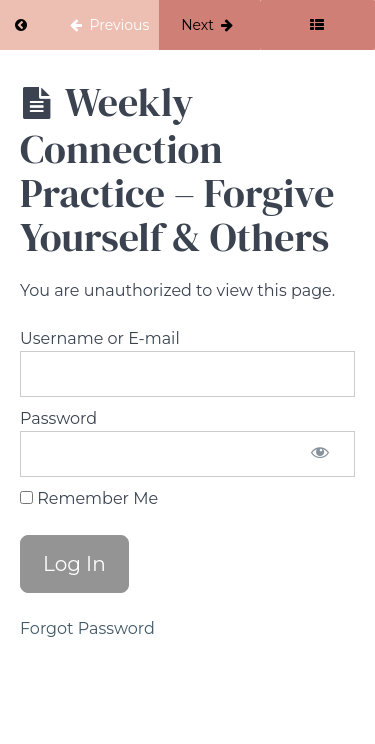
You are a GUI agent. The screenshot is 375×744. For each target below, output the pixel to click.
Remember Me (89, 498)
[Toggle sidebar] (317, 25)
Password (58, 418)
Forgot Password (87, 628)
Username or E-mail (100, 338)
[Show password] (320, 454)
